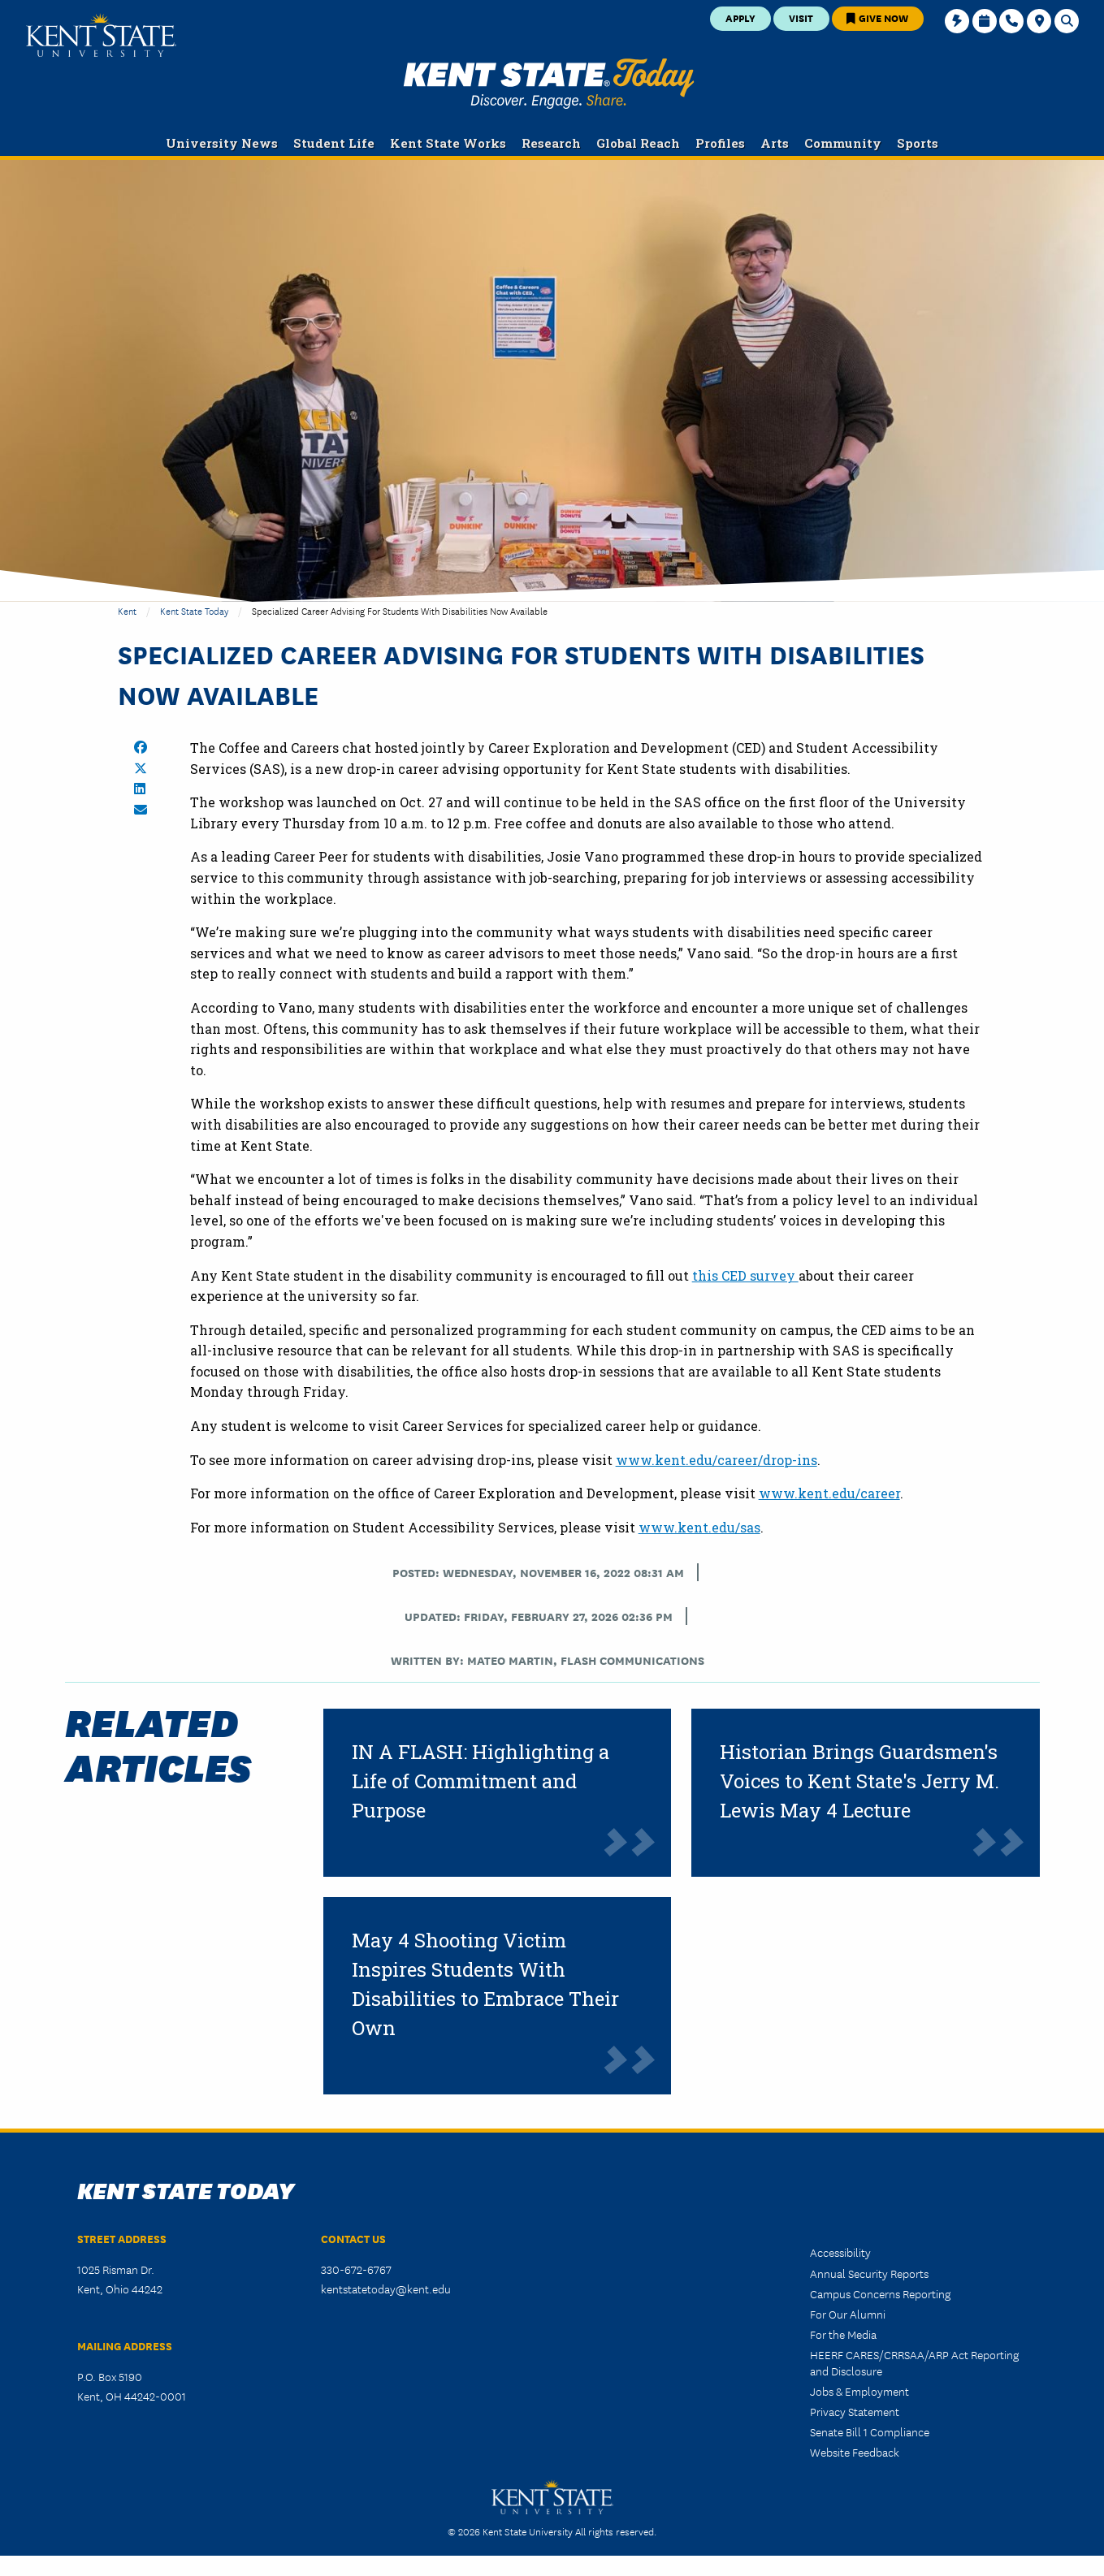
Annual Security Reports (869, 2273)
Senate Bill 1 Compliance (869, 2431)
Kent (127, 610)
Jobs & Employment (859, 2391)
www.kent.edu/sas (699, 1527)
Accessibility (840, 2252)
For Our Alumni (847, 2314)
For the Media (843, 2334)
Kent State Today (549, 83)
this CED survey (745, 1275)
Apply (740, 17)
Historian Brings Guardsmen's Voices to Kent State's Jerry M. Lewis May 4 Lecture (859, 1781)
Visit (801, 17)
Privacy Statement (854, 2411)
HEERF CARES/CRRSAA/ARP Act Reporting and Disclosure (914, 2362)
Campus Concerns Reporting (880, 2293)
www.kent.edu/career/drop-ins (716, 1459)
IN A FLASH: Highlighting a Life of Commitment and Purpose (480, 1781)
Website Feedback (854, 2452)
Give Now (877, 17)
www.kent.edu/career (829, 1493)
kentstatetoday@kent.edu (386, 2288)
